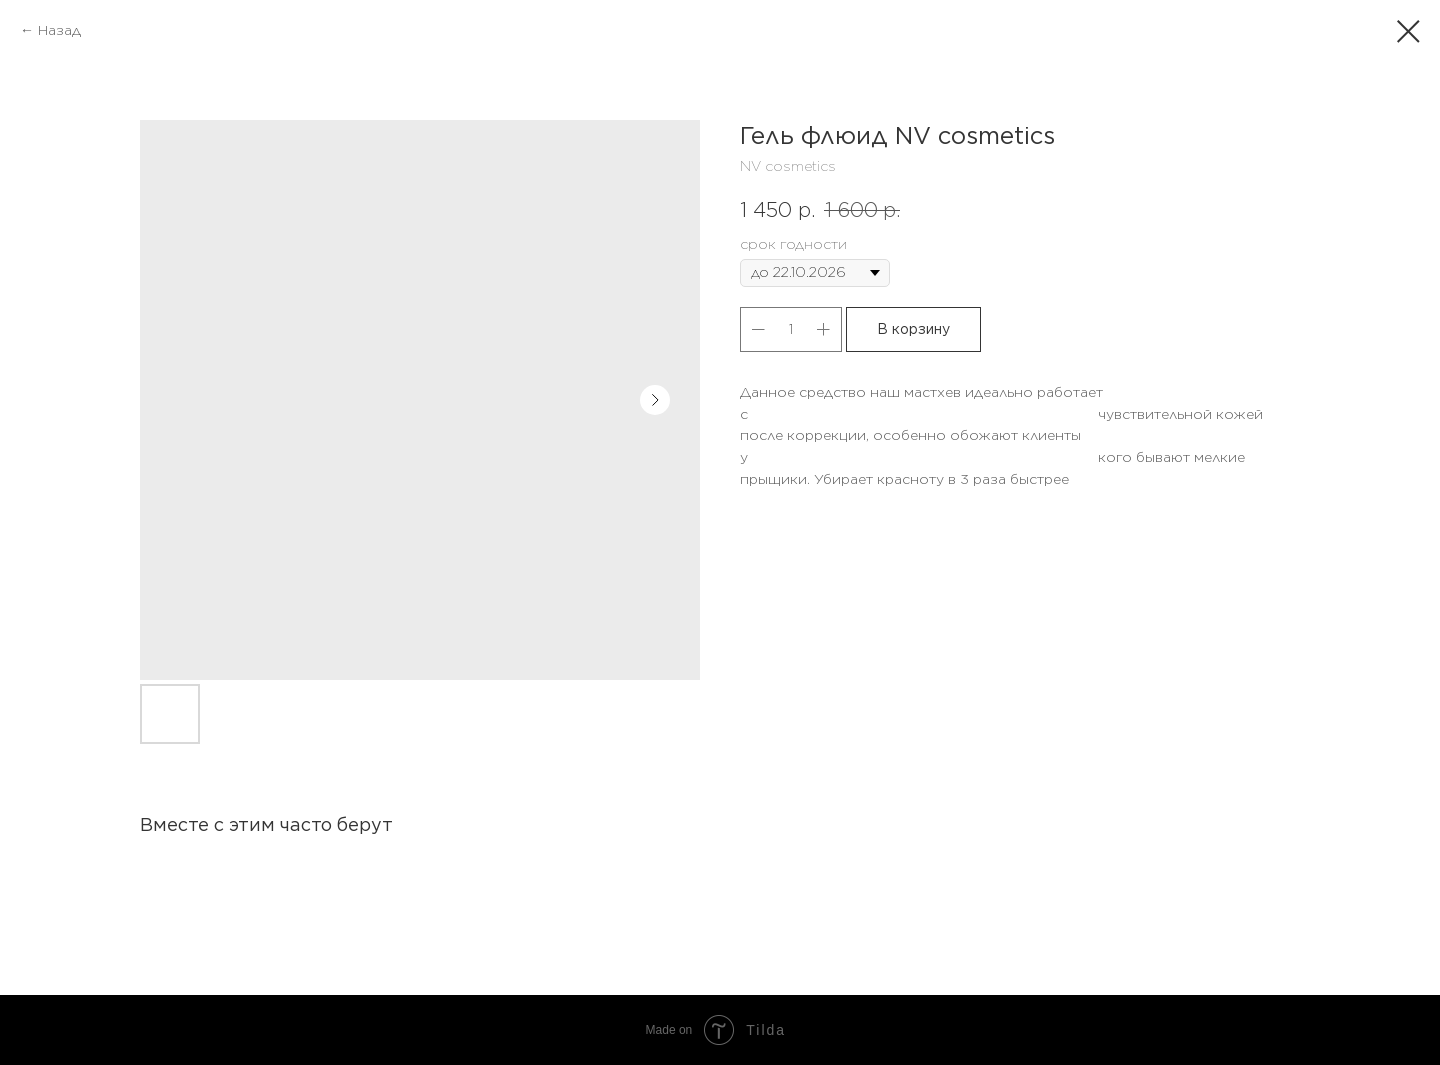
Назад (59, 30)
